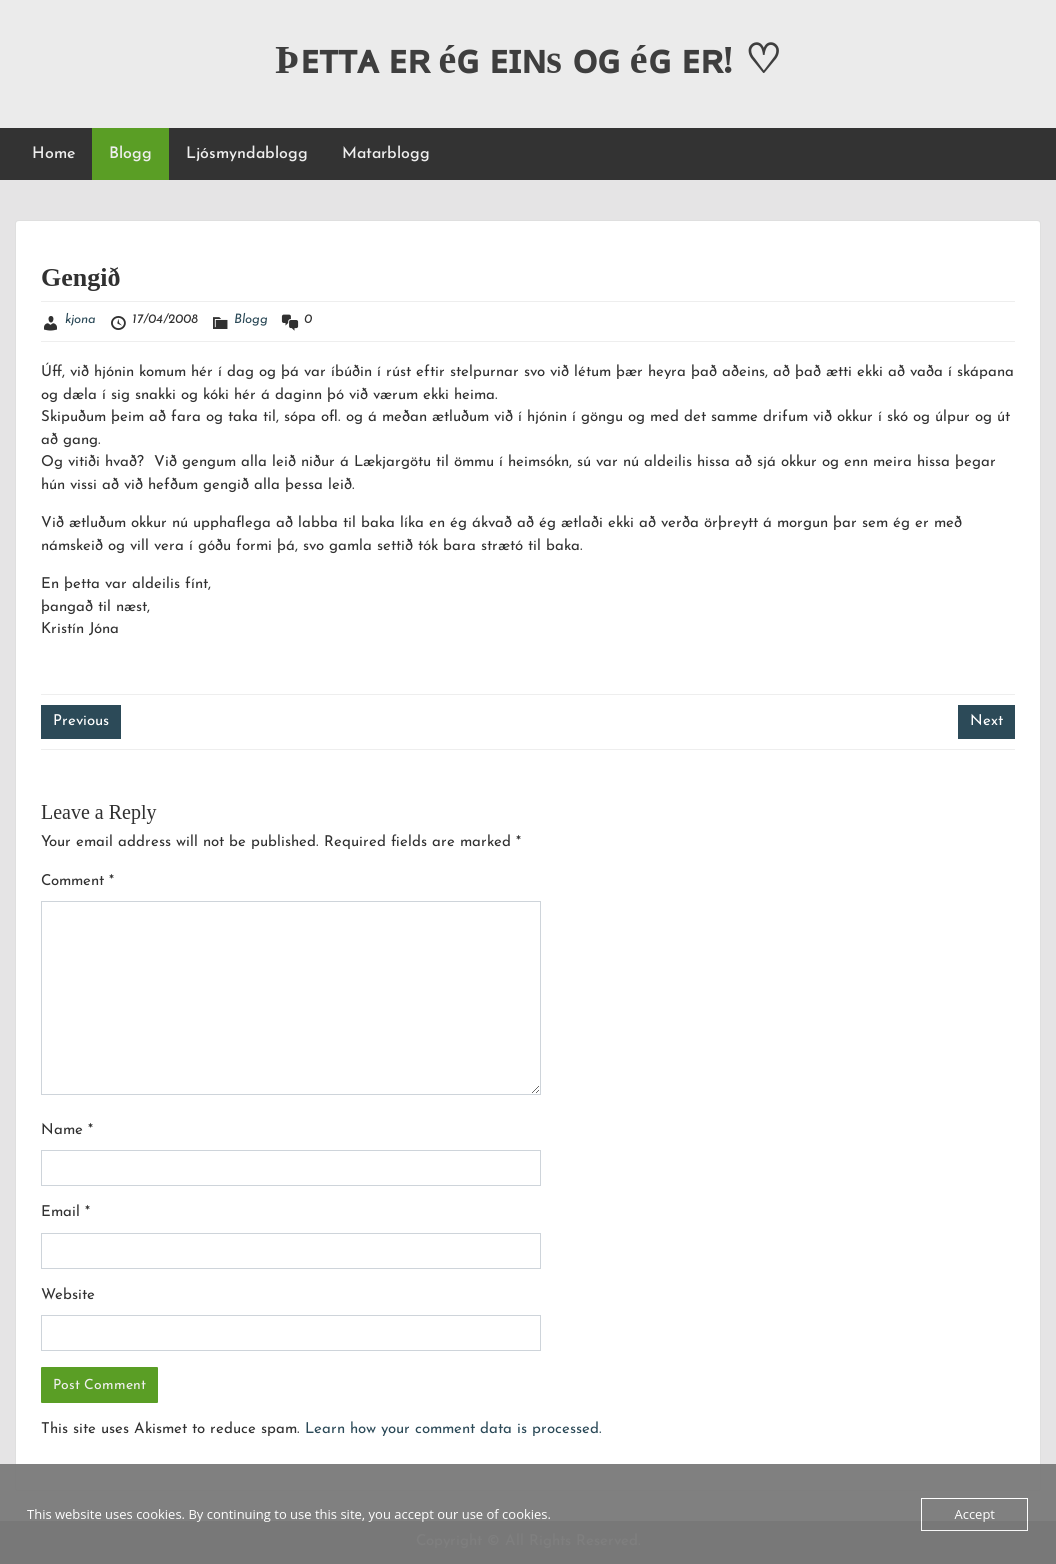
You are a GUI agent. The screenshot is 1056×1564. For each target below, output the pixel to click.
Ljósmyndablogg (247, 154)
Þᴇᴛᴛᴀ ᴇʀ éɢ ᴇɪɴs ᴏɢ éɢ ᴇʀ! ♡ (528, 59)
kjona (80, 319)
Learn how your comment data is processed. (453, 1429)
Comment (77, 881)
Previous (81, 721)
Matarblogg (386, 154)
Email (65, 1212)
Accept (974, 1514)
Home (53, 154)
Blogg (130, 154)
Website (68, 1295)
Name (67, 1130)
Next (986, 721)
